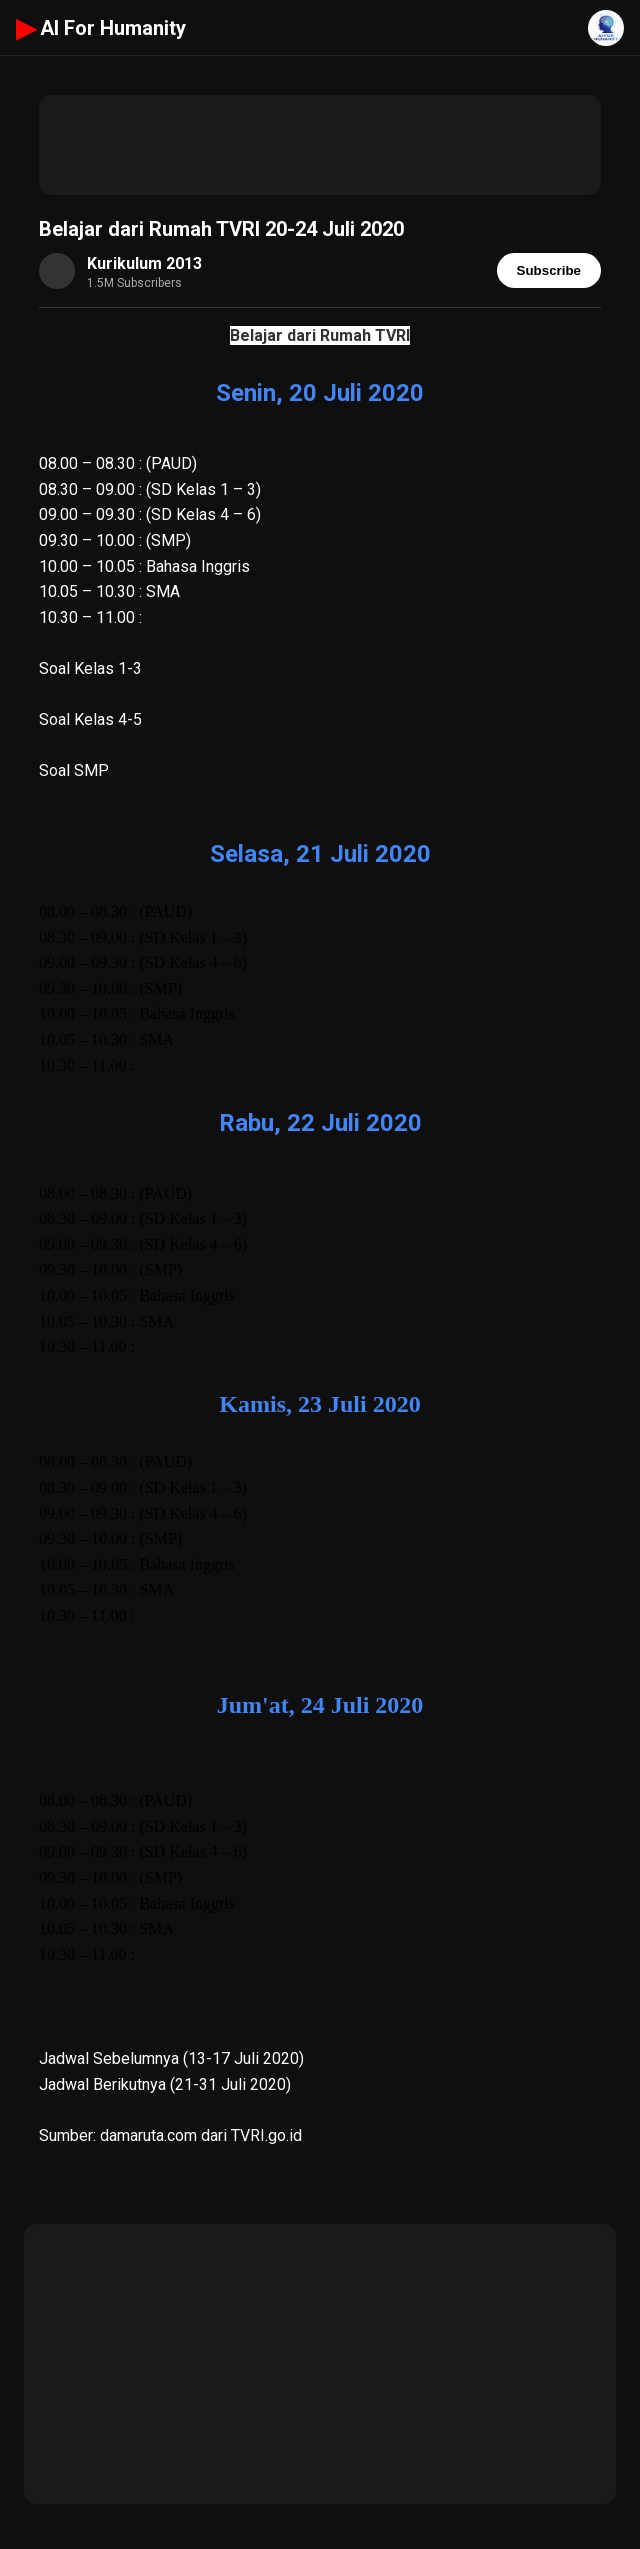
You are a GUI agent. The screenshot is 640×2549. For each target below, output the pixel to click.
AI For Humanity (101, 28)
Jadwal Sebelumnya (109, 2058)
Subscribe (549, 270)
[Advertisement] (320, 145)
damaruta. (133, 2135)
